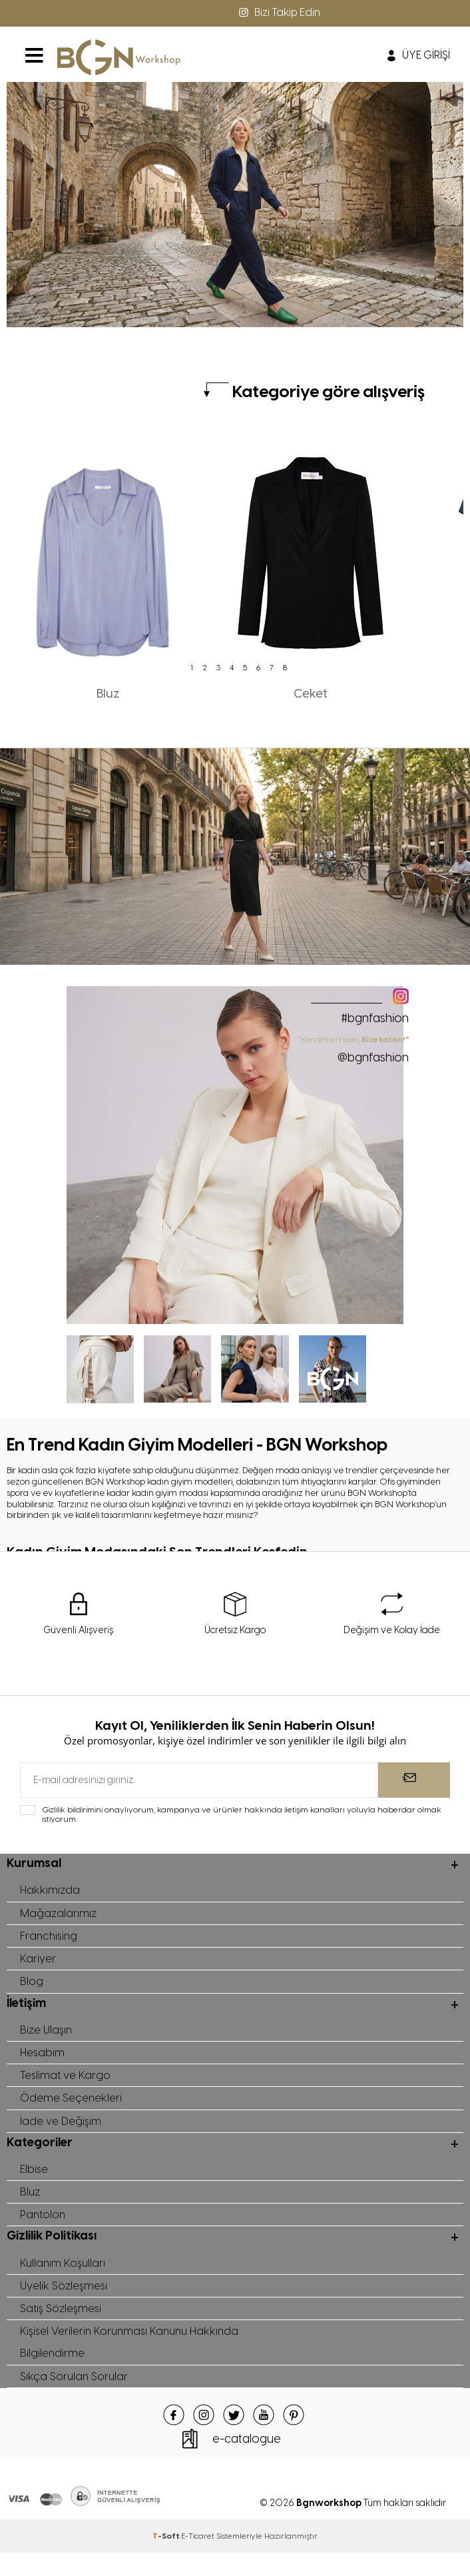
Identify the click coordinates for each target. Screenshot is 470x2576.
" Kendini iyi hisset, (353, 1049)
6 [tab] (258, 667)
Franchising (50, 1939)
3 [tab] (218, 667)
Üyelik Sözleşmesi (64, 2303)
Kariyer (37, 1963)
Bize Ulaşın (47, 2036)
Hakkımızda (50, 1891)
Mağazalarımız (58, 1915)
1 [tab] (191, 667)
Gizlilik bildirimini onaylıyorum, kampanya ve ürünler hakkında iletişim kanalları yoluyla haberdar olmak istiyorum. (241, 1815)
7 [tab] (272, 667)
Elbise (34, 2182)
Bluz (30, 2206)
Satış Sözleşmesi (62, 2327)
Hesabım (43, 2060)
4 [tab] (232, 667)
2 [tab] (205, 667)
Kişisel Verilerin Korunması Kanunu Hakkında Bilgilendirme (133, 2363)
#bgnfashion (375, 1018)
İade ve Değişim (60, 2132)
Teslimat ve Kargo (65, 2084)
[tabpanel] (108, 568)
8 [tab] (285, 667)
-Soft (166, 2559)
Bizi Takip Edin (278, 12)
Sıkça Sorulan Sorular (75, 2398)
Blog (31, 1987)
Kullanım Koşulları (64, 2279)
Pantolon (43, 2230)
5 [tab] (245, 667)
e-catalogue (246, 2462)
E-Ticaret (197, 2559)
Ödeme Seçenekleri (71, 2108)
